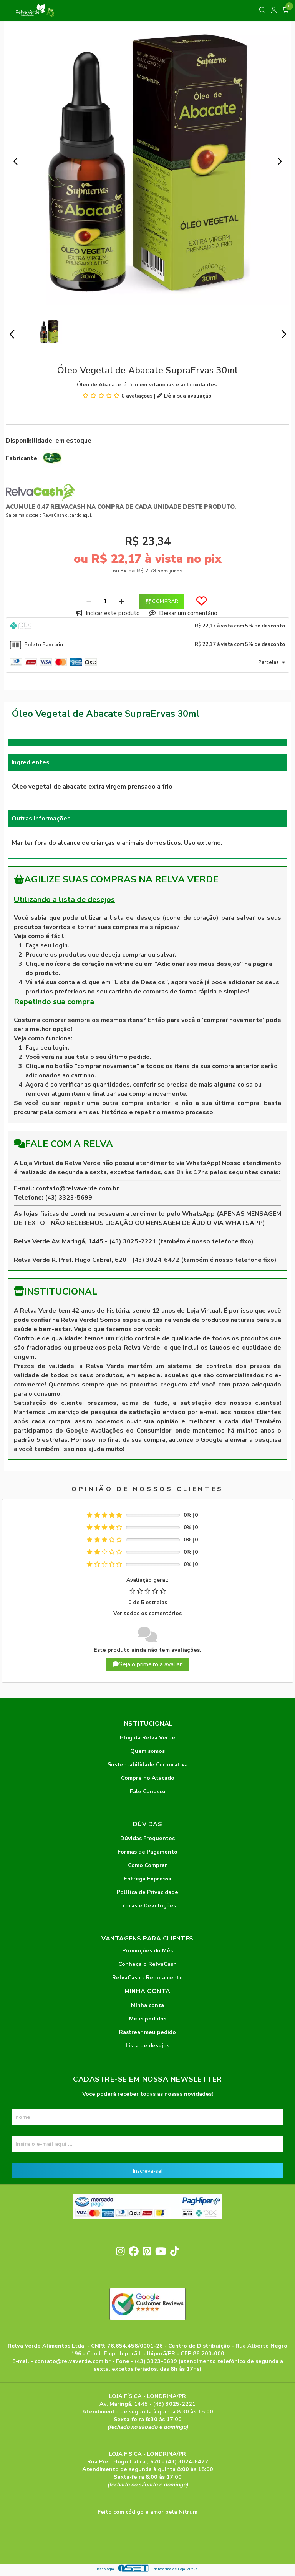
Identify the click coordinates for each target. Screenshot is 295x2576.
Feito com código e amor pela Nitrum (147, 2512)
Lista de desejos (147, 2045)
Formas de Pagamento (147, 1851)
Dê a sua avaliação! (184, 395)
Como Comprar (147, 1865)
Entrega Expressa (147, 1878)
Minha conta (147, 2005)
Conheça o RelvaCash (147, 1964)
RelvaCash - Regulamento (147, 1977)
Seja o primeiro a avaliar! (148, 1664)
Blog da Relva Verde (147, 1737)
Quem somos (147, 1751)
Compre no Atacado (147, 1778)
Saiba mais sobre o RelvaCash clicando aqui (48, 515)
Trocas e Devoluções (147, 1905)
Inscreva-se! (147, 2171)
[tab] (147, 627)
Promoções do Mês (147, 1950)
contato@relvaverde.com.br (77, 1188)
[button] (15, 161)
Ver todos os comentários (147, 1613)
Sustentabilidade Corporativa (148, 1764)
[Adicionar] (121, 601)
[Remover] (89, 601)
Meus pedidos (147, 2018)
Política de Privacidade (147, 1892)
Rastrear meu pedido (147, 2032)
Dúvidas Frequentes (147, 1838)
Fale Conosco (148, 1791)
